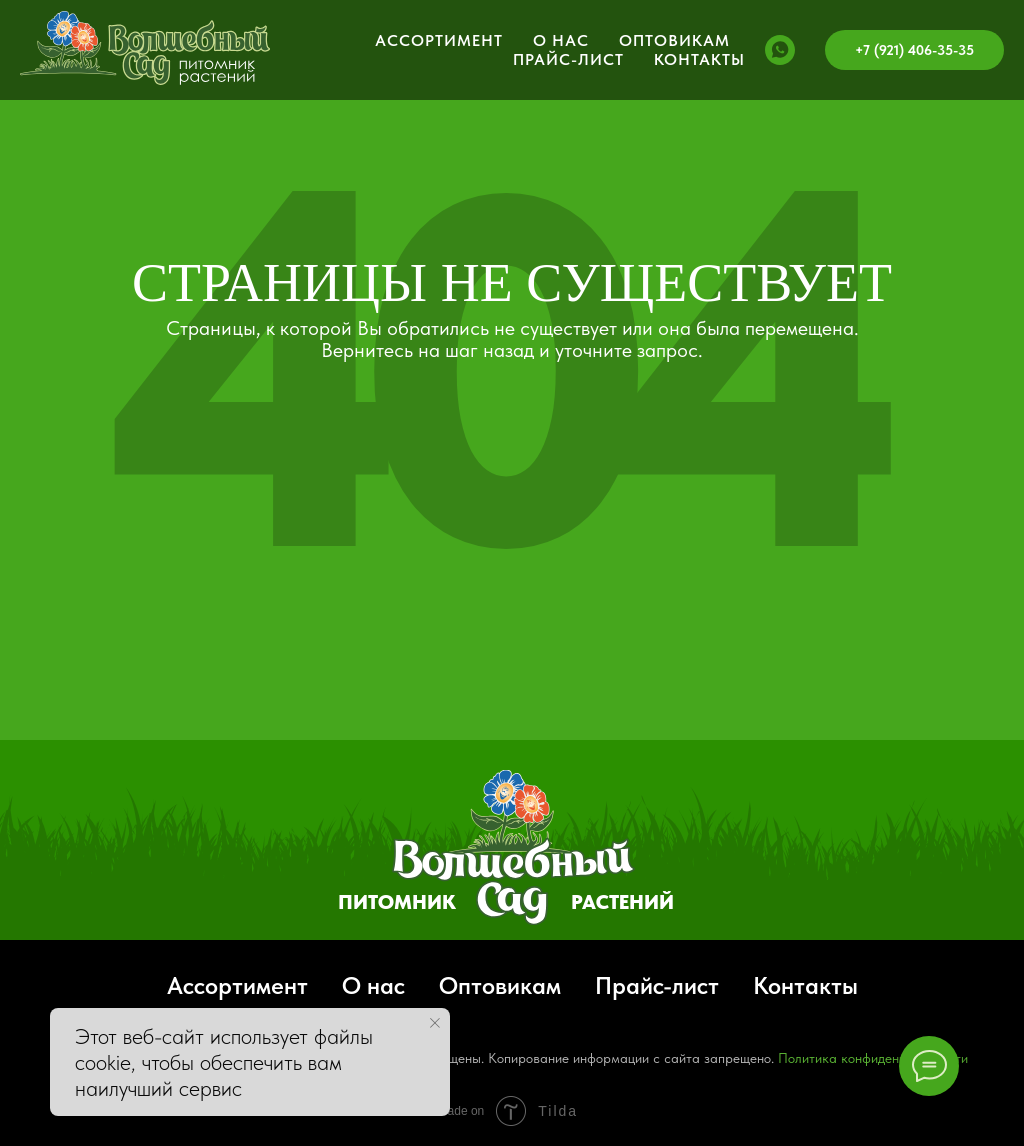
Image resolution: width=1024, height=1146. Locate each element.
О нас (561, 40)
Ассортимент (439, 40)
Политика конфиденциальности (873, 1058)
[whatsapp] (780, 50)
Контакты (699, 59)
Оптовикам (674, 40)
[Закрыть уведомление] (435, 1023)
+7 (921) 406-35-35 (914, 50)
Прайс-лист (568, 59)
